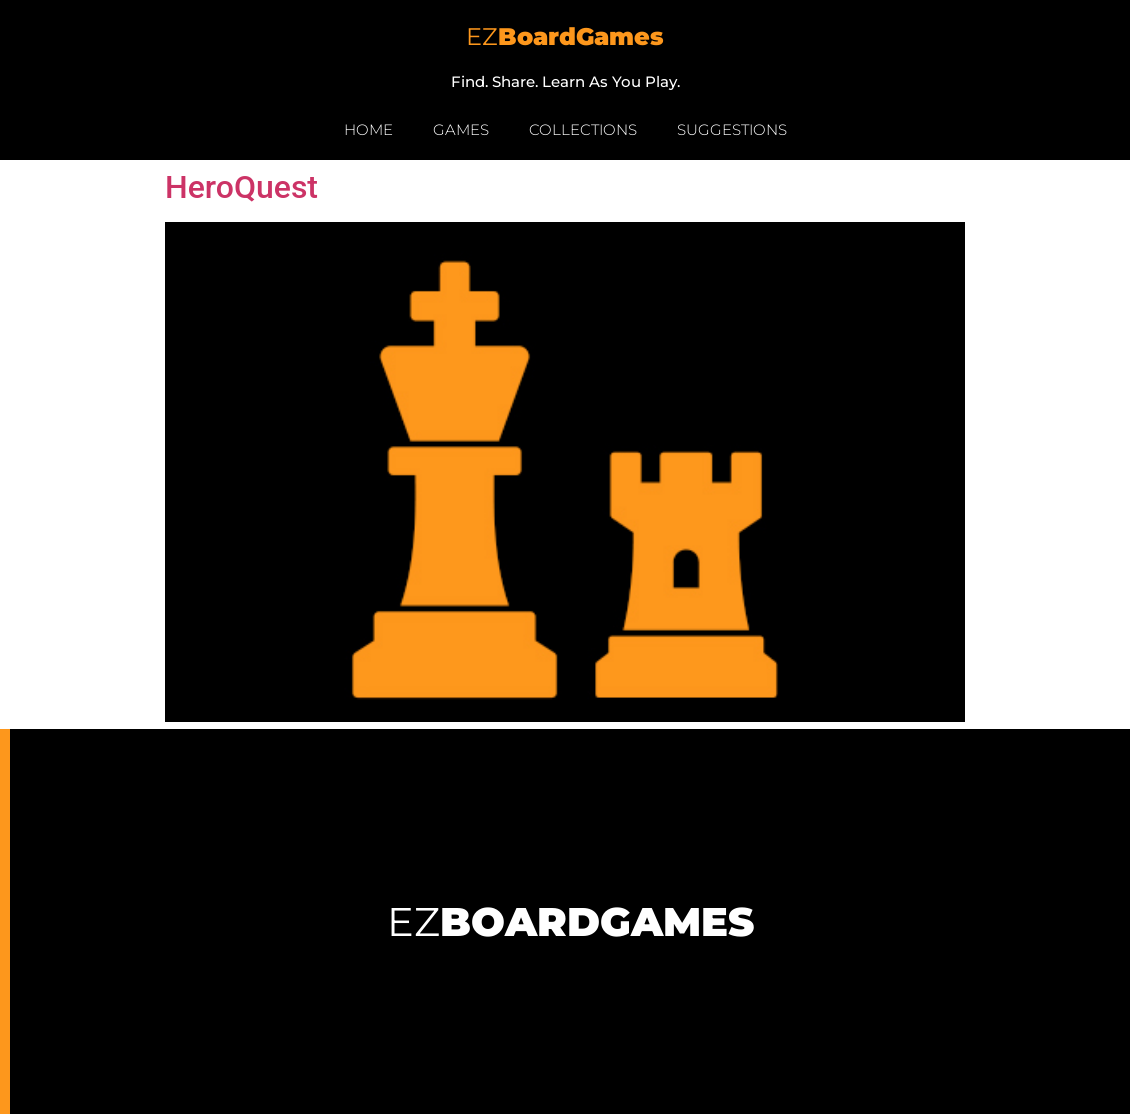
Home (368, 129)
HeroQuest (241, 187)
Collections (583, 129)
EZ (565, 36)
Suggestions (732, 129)
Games (461, 129)
